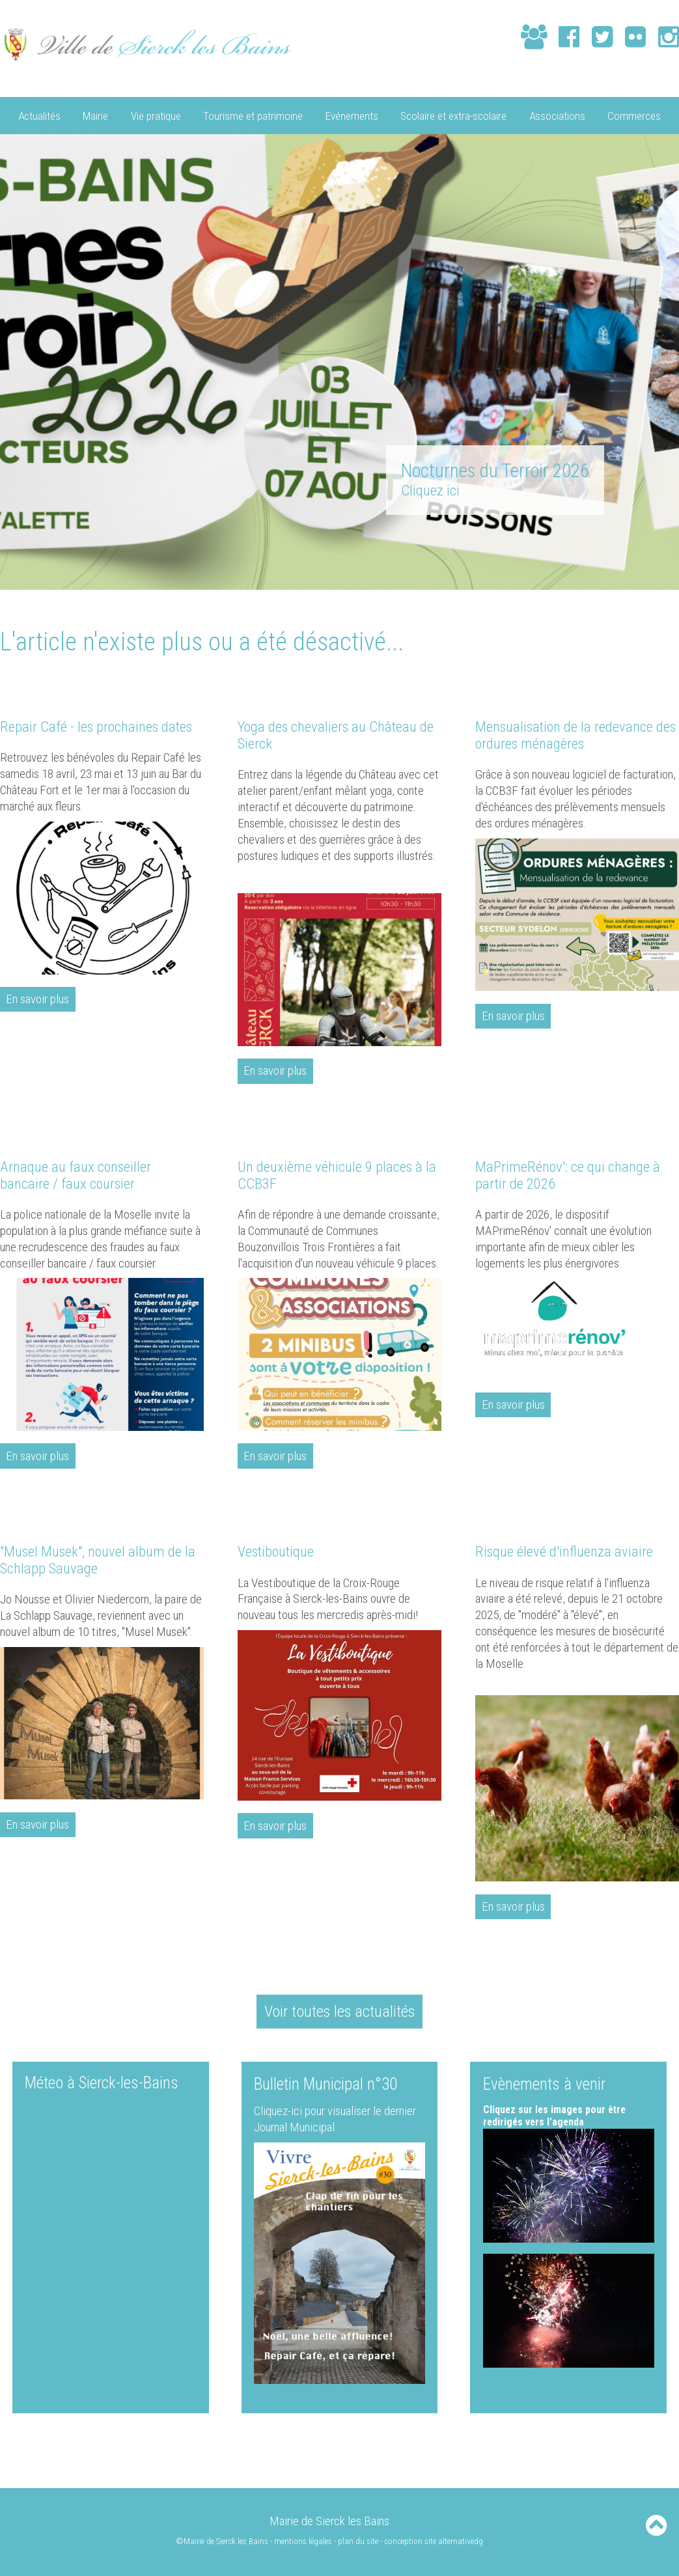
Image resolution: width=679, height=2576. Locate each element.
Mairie (95, 115)
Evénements (352, 115)
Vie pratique (156, 115)
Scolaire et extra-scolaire (453, 115)
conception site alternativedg (433, 2540)
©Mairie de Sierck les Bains (221, 2540)
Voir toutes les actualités (339, 2010)
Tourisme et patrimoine (253, 115)
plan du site (358, 2540)
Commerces (634, 115)
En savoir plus (38, 998)
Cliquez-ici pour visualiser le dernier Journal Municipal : (335, 2118)
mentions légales (303, 2540)
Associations (557, 115)
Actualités (39, 115)
